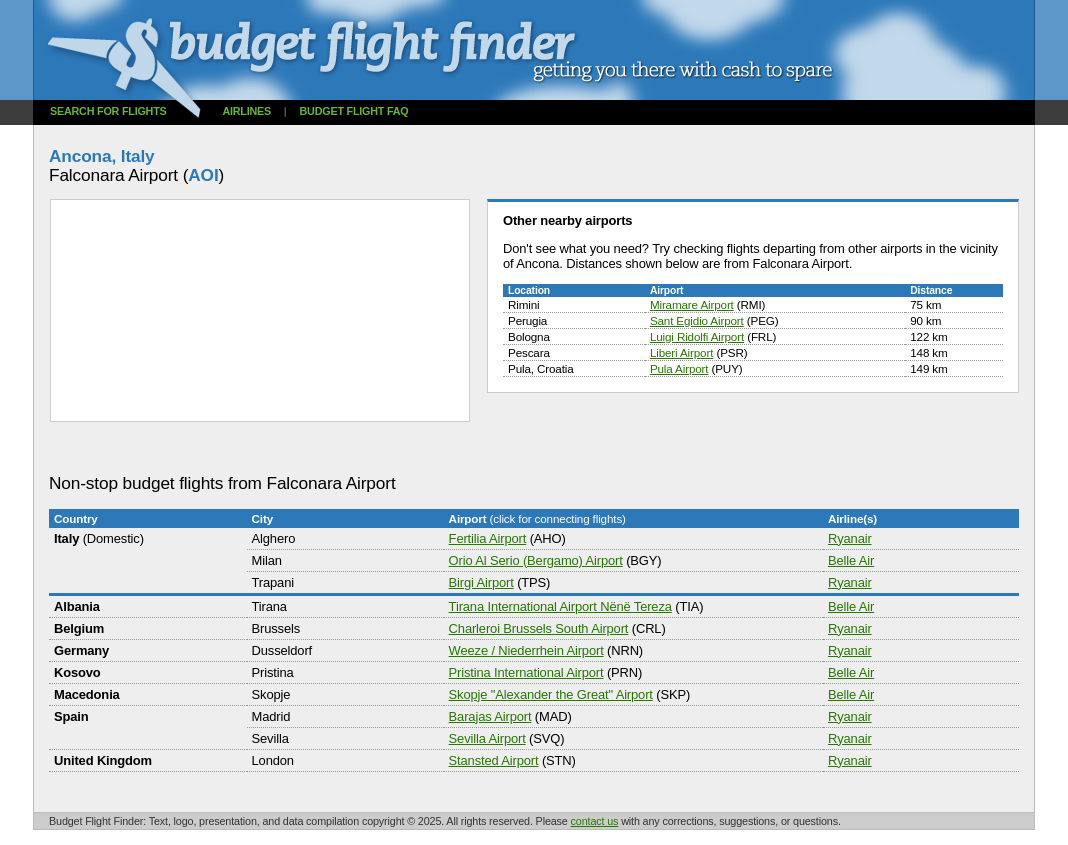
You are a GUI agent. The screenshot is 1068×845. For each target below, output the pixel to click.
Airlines (246, 111)
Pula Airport (679, 368)
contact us (595, 821)
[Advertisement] (413, 448)
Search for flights (108, 111)
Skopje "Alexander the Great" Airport (551, 694)
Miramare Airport (692, 304)
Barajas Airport (490, 716)
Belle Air (851, 560)
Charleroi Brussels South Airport (539, 628)
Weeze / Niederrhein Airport (526, 650)
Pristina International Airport (526, 672)
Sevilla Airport (487, 738)
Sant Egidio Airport (697, 320)
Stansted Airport (494, 760)
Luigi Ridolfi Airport (697, 336)
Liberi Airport (681, 352)
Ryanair (850, 538)
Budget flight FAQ (354, 111)
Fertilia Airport (488, 538)
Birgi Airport (481, 582)
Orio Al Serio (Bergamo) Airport (536, 560)
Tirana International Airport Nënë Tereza (560, 606)
